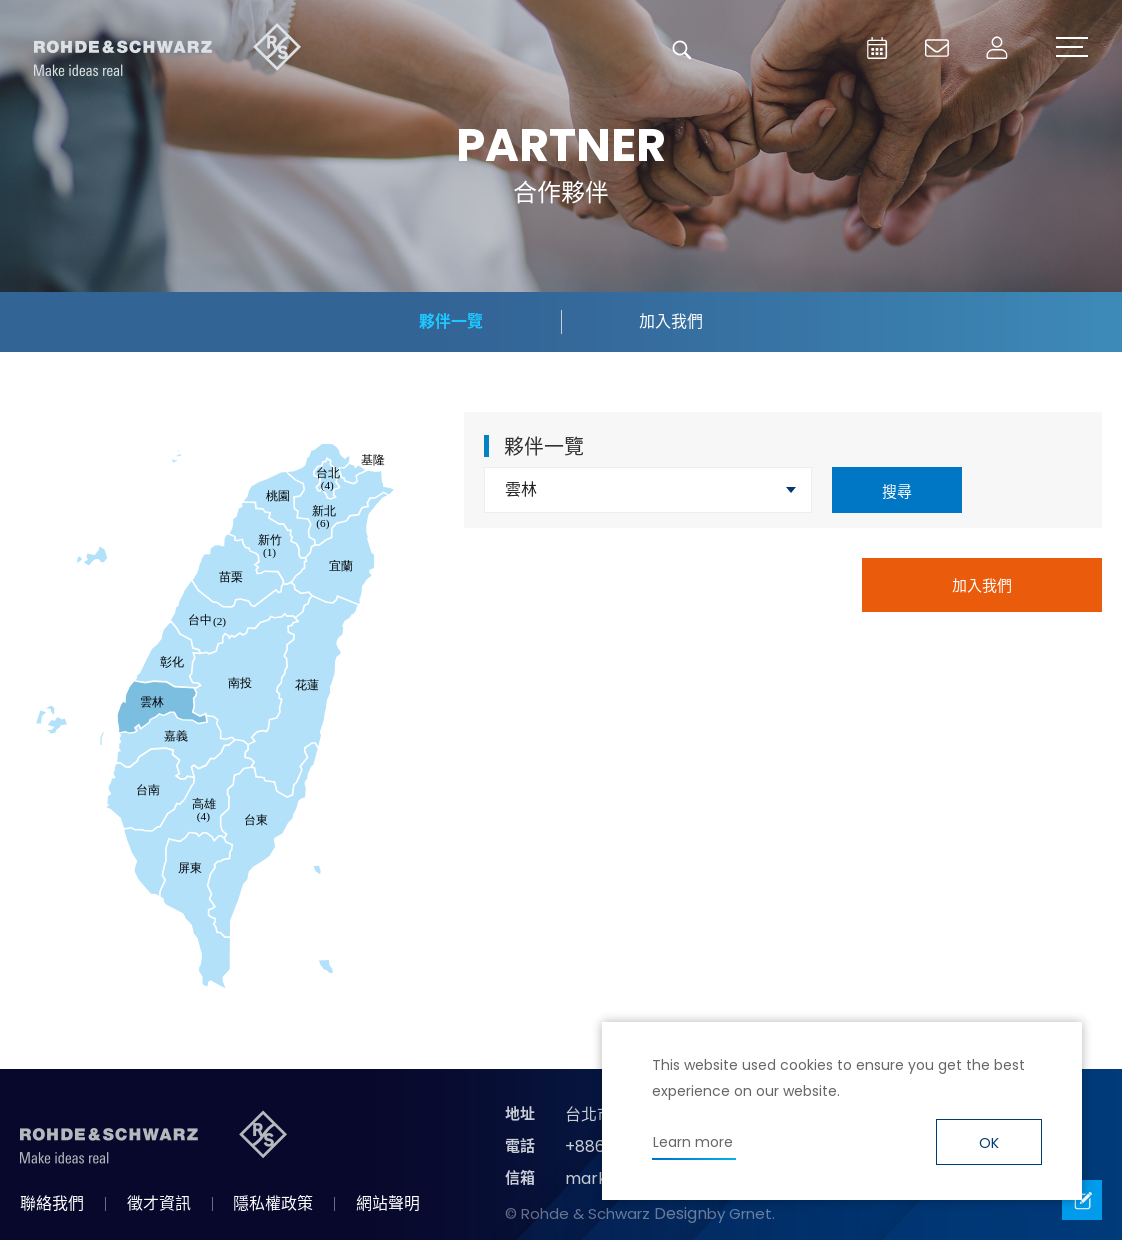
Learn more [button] (693, 1142)
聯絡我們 (52, 1203)
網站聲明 (388, 1203)
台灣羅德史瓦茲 (168, 50)
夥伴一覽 (451, 321)
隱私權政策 (273, 1203)
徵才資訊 (159, 1203)
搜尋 (897, 491)
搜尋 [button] (682, 50)
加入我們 (671, 321)
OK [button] (989, 1143)
